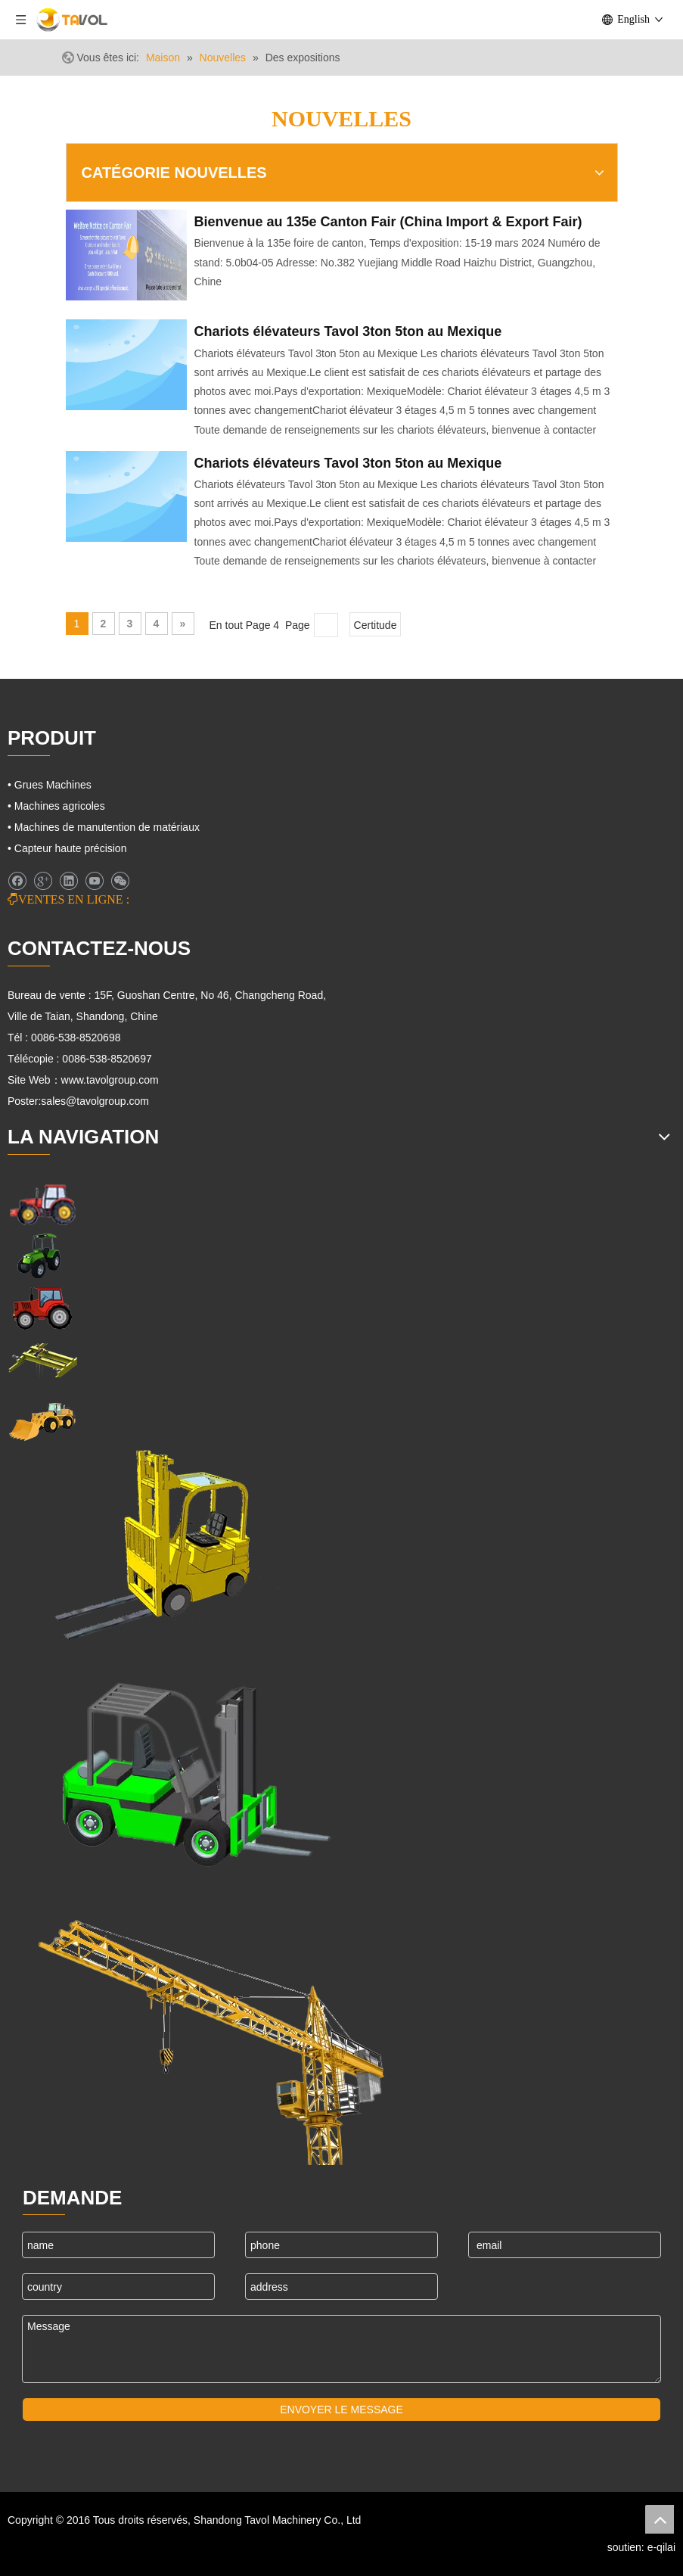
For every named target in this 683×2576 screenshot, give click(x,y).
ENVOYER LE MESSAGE (341, 2409)
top (659, 2519)
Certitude (375, 625)
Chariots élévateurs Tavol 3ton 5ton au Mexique (348, 331)
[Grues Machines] (42, 1360)
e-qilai (661, 2547)
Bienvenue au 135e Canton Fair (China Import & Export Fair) (388, 221)
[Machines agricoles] (42, 1203)
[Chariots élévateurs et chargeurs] (185, 1767)
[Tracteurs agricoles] (42, 1308)
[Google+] (42, 881)
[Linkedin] (68, 881)
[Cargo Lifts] (151, 1545)
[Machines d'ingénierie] (42, 1420)
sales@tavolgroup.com (95, 1101)
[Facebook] (17, 881)
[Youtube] (94, 881)
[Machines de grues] (212, 2029)
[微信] (119, 881)
